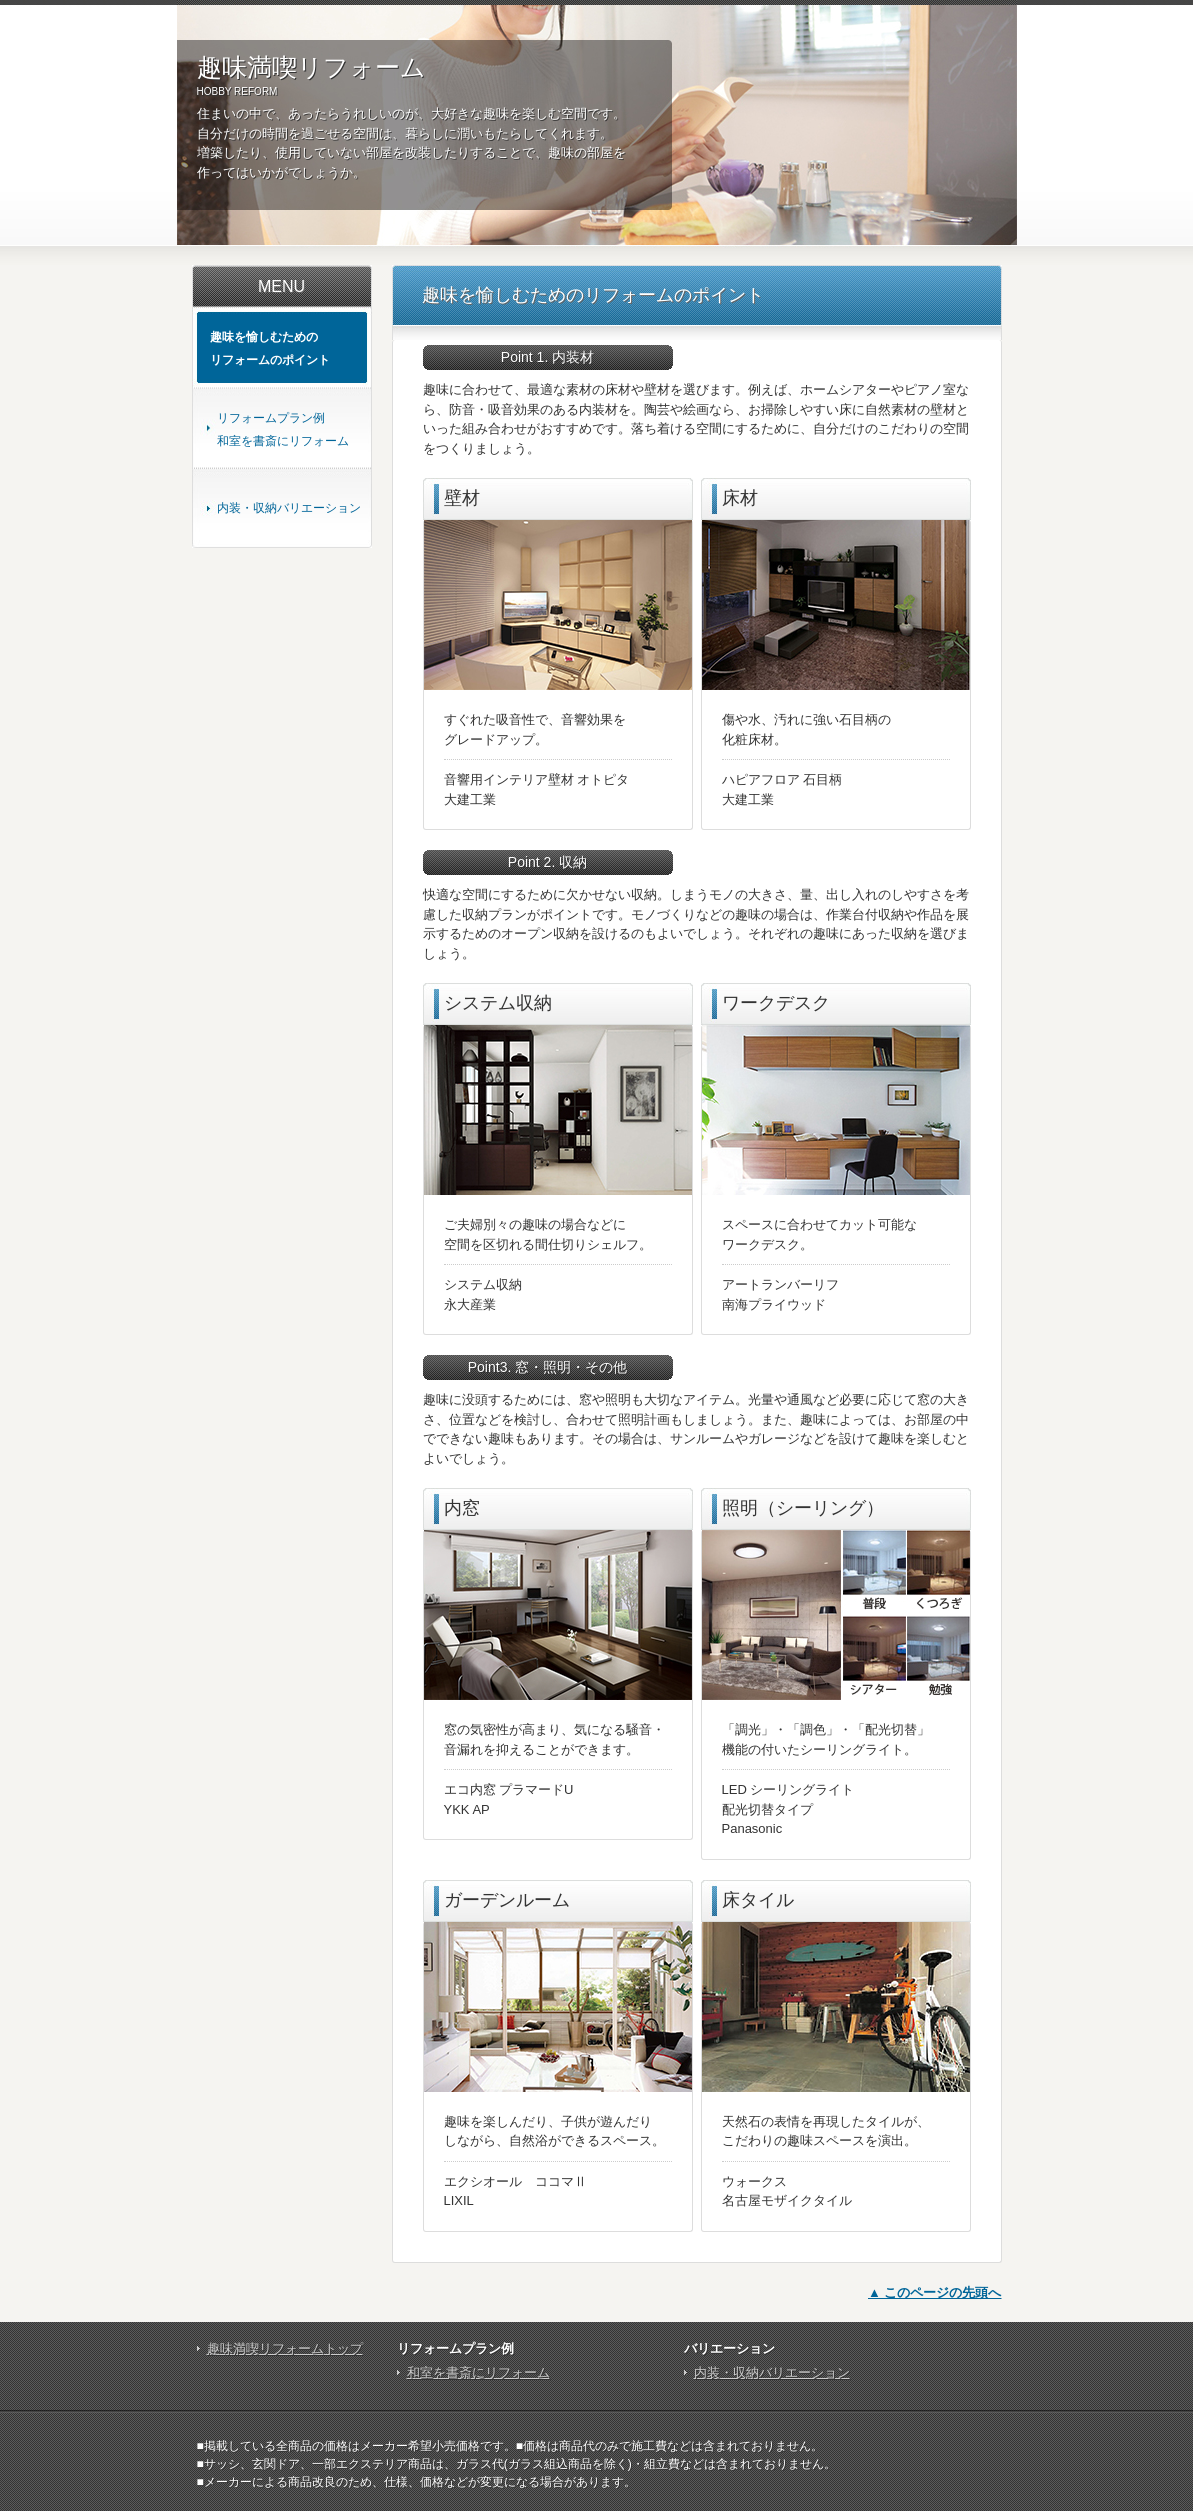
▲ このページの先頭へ (934, 2292)
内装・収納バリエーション (289, 508)
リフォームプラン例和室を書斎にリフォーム (283, 429)
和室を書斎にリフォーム (478, 2372)
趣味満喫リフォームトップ (285, 2348)
